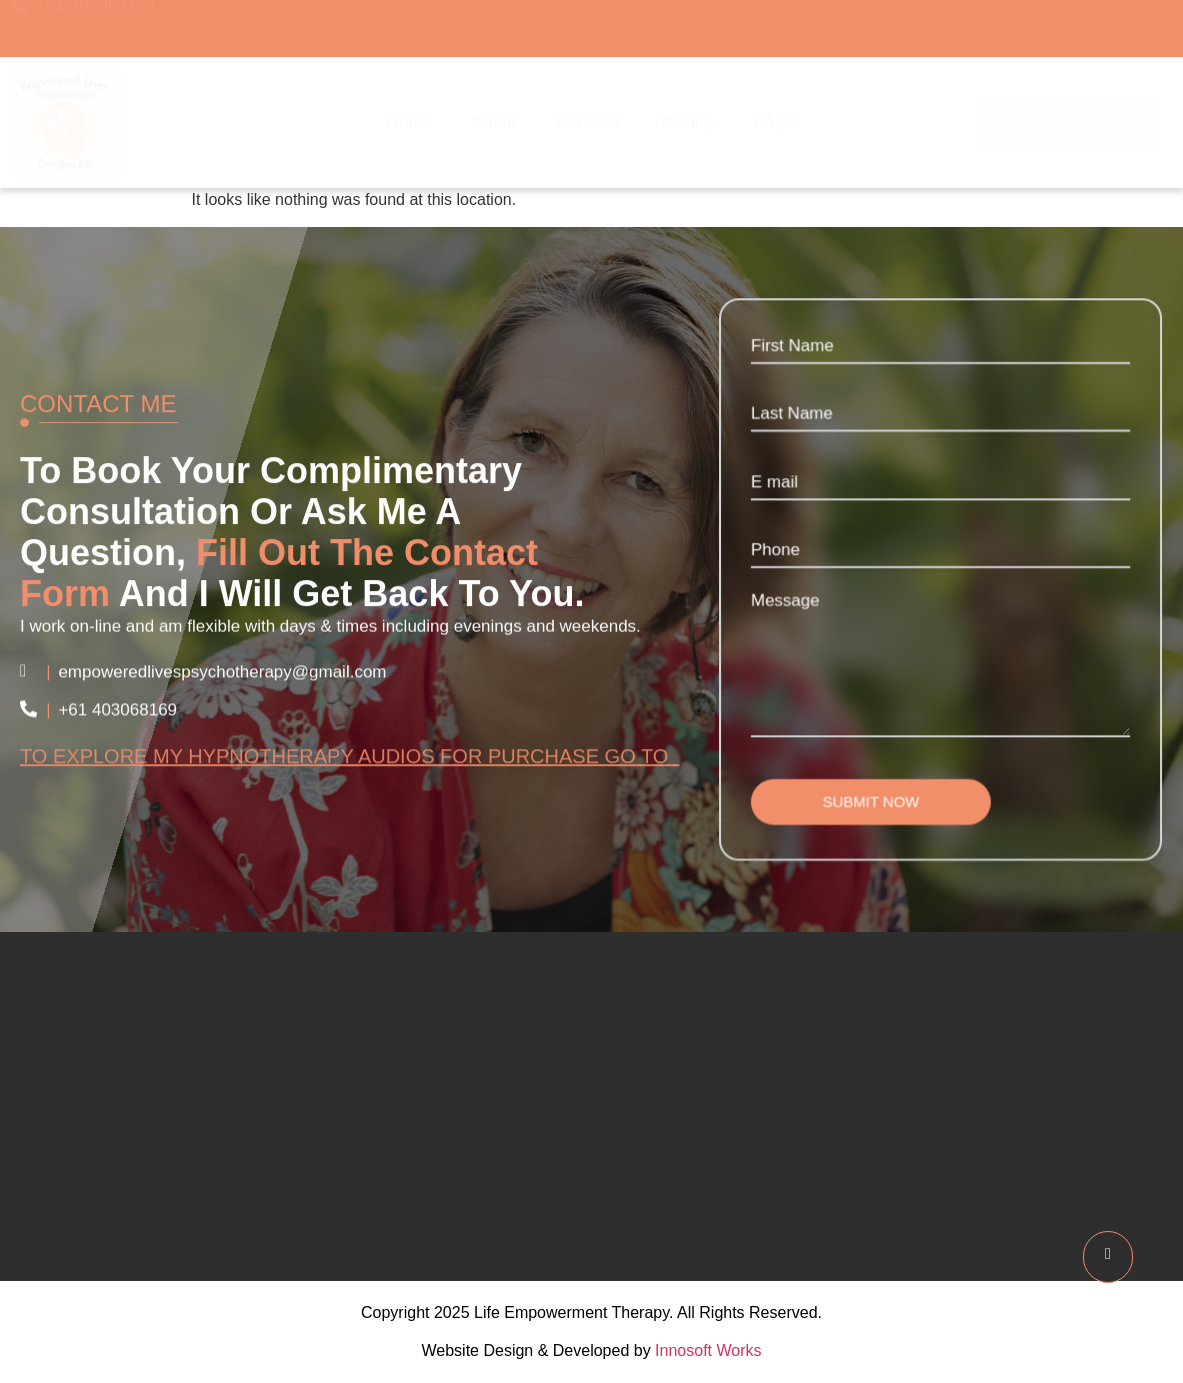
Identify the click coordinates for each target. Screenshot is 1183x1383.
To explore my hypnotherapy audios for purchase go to (349, 765)
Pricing (688, 122)
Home (409, 122)
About (494, 122)
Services (589, 122)
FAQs (775, 122)
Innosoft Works (708, 1350)
